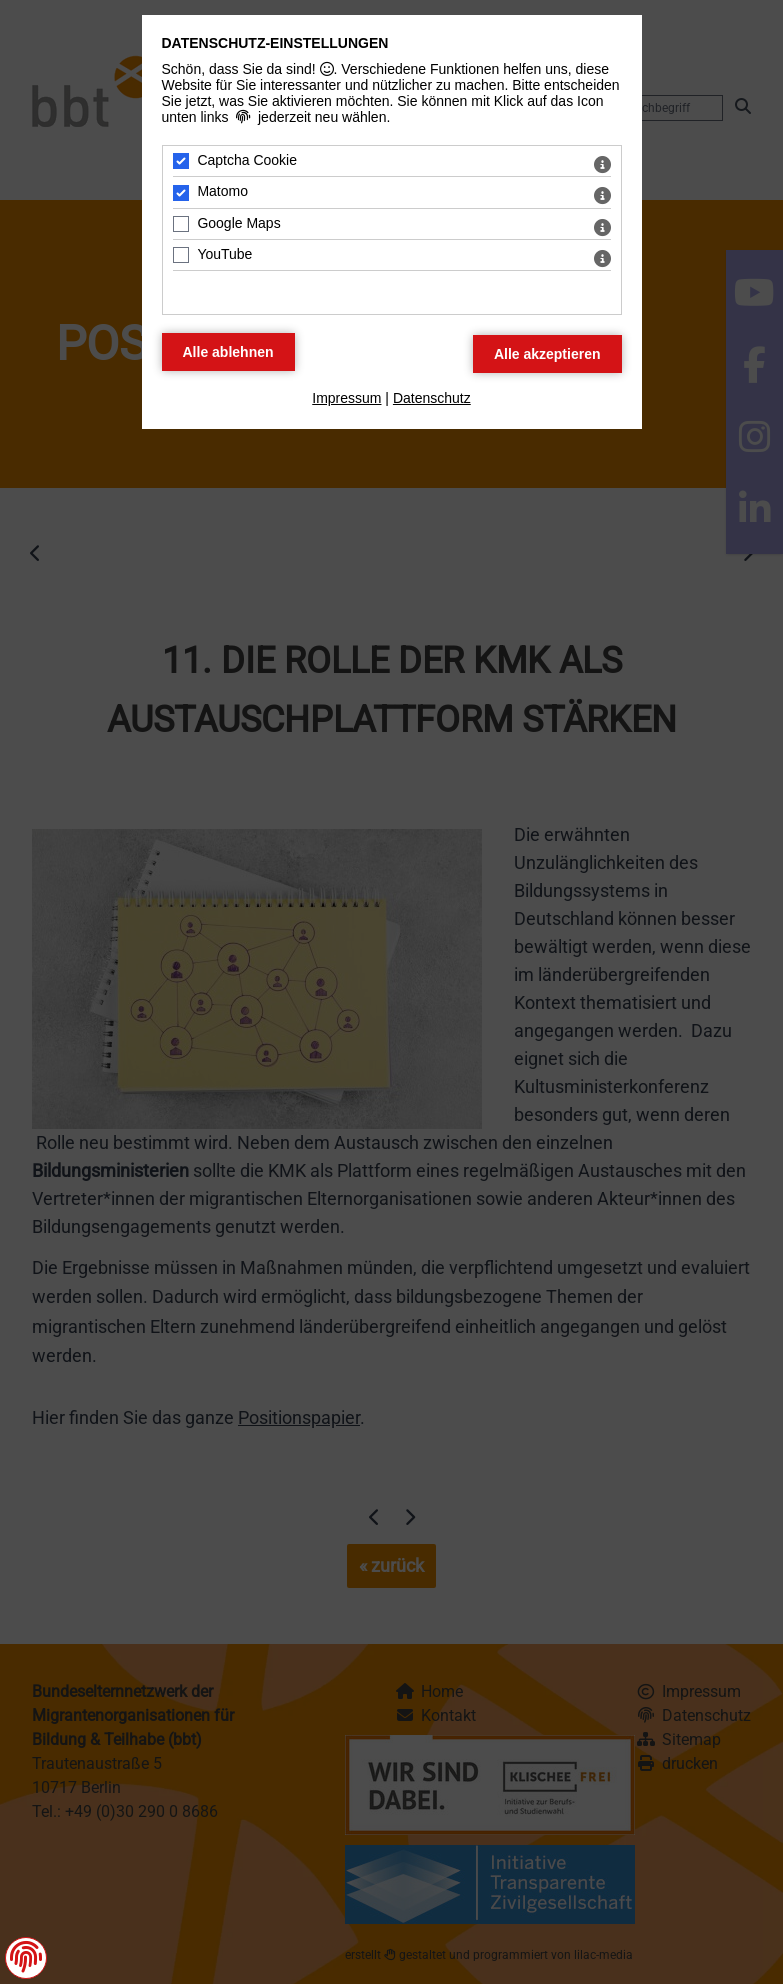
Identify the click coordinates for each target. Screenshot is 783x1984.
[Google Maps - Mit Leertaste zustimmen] (181, 224)
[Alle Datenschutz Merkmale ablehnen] (228, 352)
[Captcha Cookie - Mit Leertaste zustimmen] (181, 161)
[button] (26, 1957)
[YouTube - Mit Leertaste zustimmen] (181, 255)
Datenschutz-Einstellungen (275, 43)
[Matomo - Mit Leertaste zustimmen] (181, 193)
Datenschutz (432, 398)
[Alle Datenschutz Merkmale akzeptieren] (547, 354)
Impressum (346, 398)
